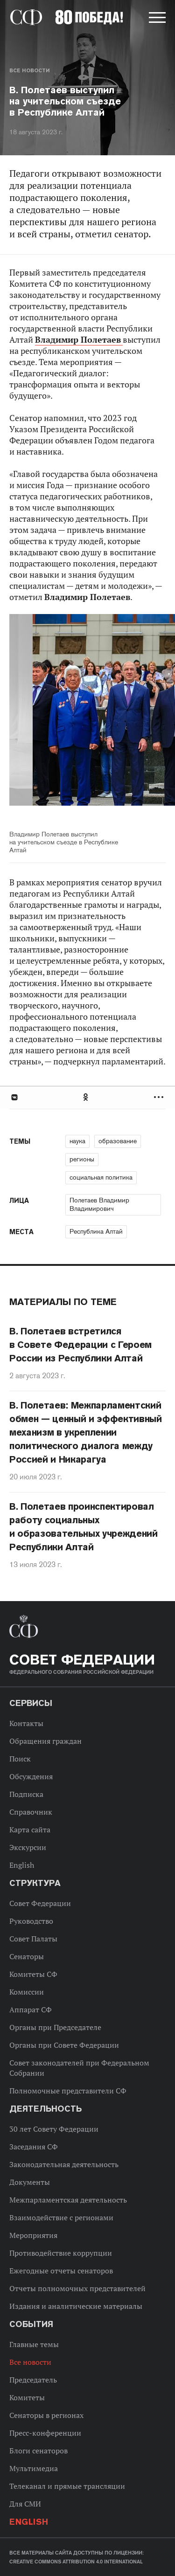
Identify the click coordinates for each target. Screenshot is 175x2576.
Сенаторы (26, 1956)
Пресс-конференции (45, 2433)
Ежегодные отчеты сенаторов (61, 2270)
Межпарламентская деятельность (68, 2199)
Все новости (29, 70)
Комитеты (27, 2397)
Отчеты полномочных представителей (77, 2288)
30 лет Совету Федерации (53, 2129)
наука (77, 1141)
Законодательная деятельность (64, 2164)
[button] (156, 19)
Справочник (30, 1811)
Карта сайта (29, 1829)
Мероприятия (33, 2235)
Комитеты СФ (33, 1974)
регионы (82, 1159)
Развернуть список (160, 1097)
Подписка (26, 1794)
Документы (29, 2182)
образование (117, 1141)
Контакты (26, 1723)
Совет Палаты (33, 1938)
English (21, 1865)
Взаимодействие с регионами (61, 2217)
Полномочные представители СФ (67, 2090)
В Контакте (14, 1097)
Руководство (31, 1921)
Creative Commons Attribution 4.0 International (76, 2561)
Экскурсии (27, 1847)
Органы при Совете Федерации (64, 2045)
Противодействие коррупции (60, 2253)
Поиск (20, 1758)
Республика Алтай (96, 1231)
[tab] (87, 1097)
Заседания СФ (33, 2146)
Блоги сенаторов (38, 2450)
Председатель (33, 2379)
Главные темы (34, 2344)
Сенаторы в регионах (46, 2415)
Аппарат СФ (30, 2009)
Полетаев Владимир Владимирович (99, 1204)
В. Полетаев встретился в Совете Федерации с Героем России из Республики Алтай (80, 1344)
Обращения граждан (45, 1741)
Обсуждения (31, 1776)
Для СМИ (25, 2503)
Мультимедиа (33, 2468)
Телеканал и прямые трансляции (67, 2486)
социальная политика (101, 1177)
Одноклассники (86, 1097)
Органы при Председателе (55, 2027)
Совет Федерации (40, 1903)
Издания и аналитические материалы (75, 2306)
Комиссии (26, 1991)
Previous (63, 716)
